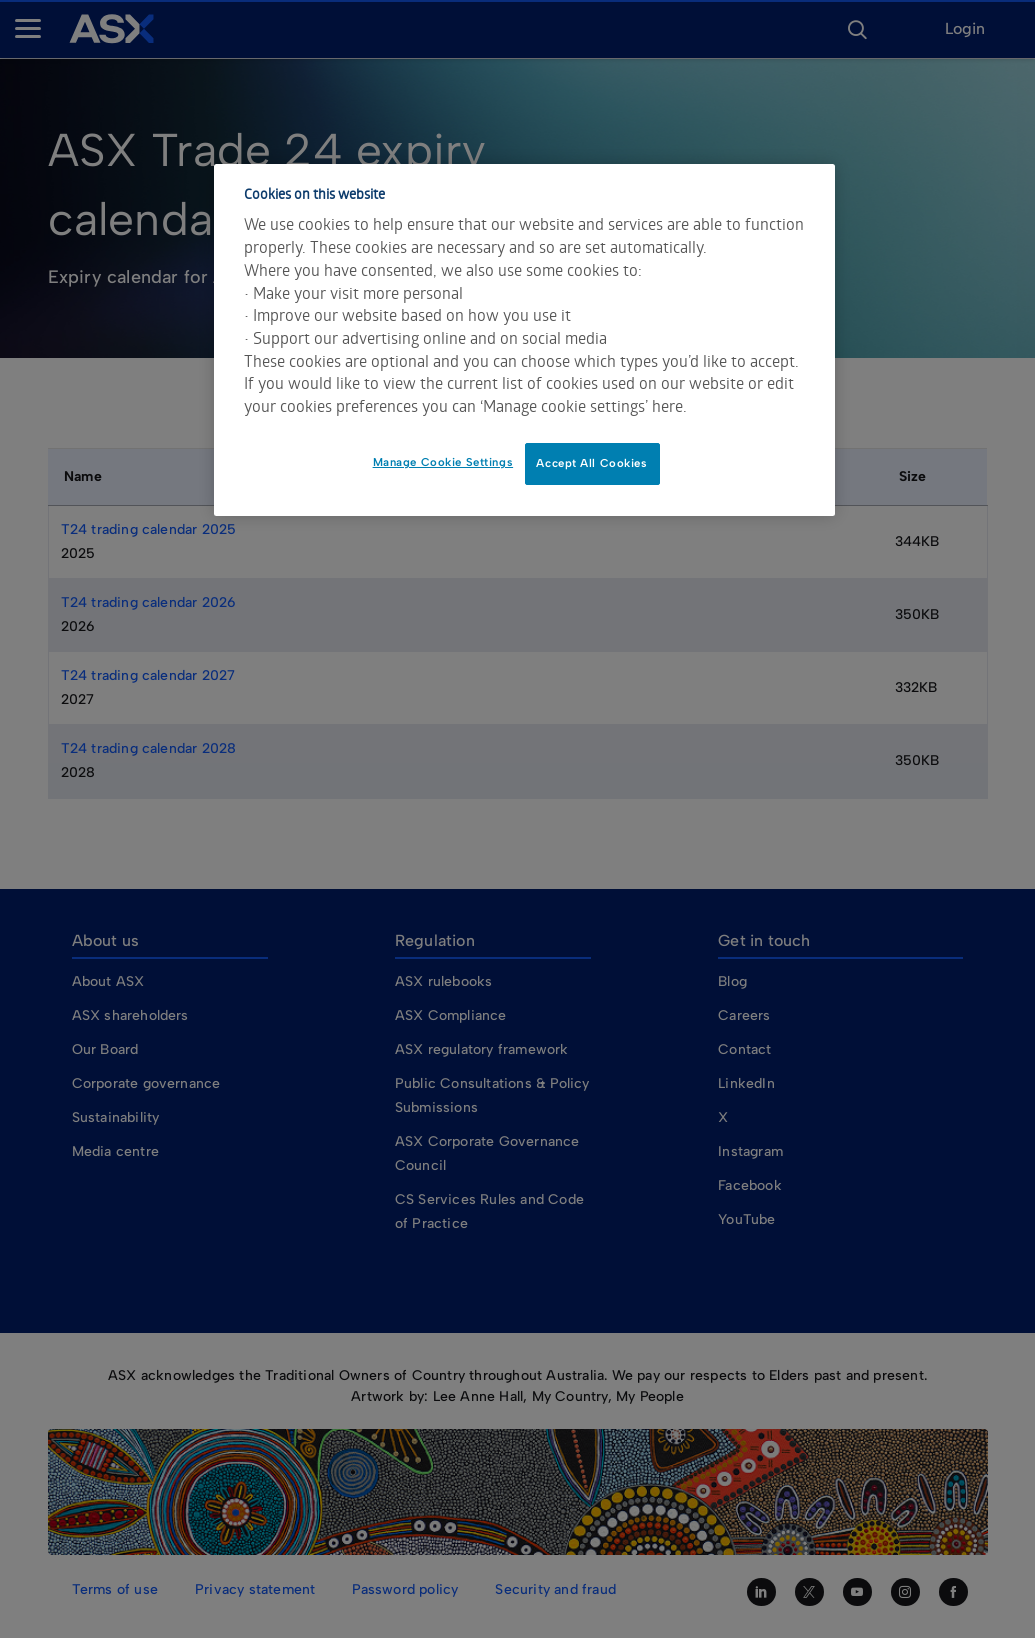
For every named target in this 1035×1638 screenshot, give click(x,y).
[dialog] (524, 340)
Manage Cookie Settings (443, 462)
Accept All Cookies (591, 463)
